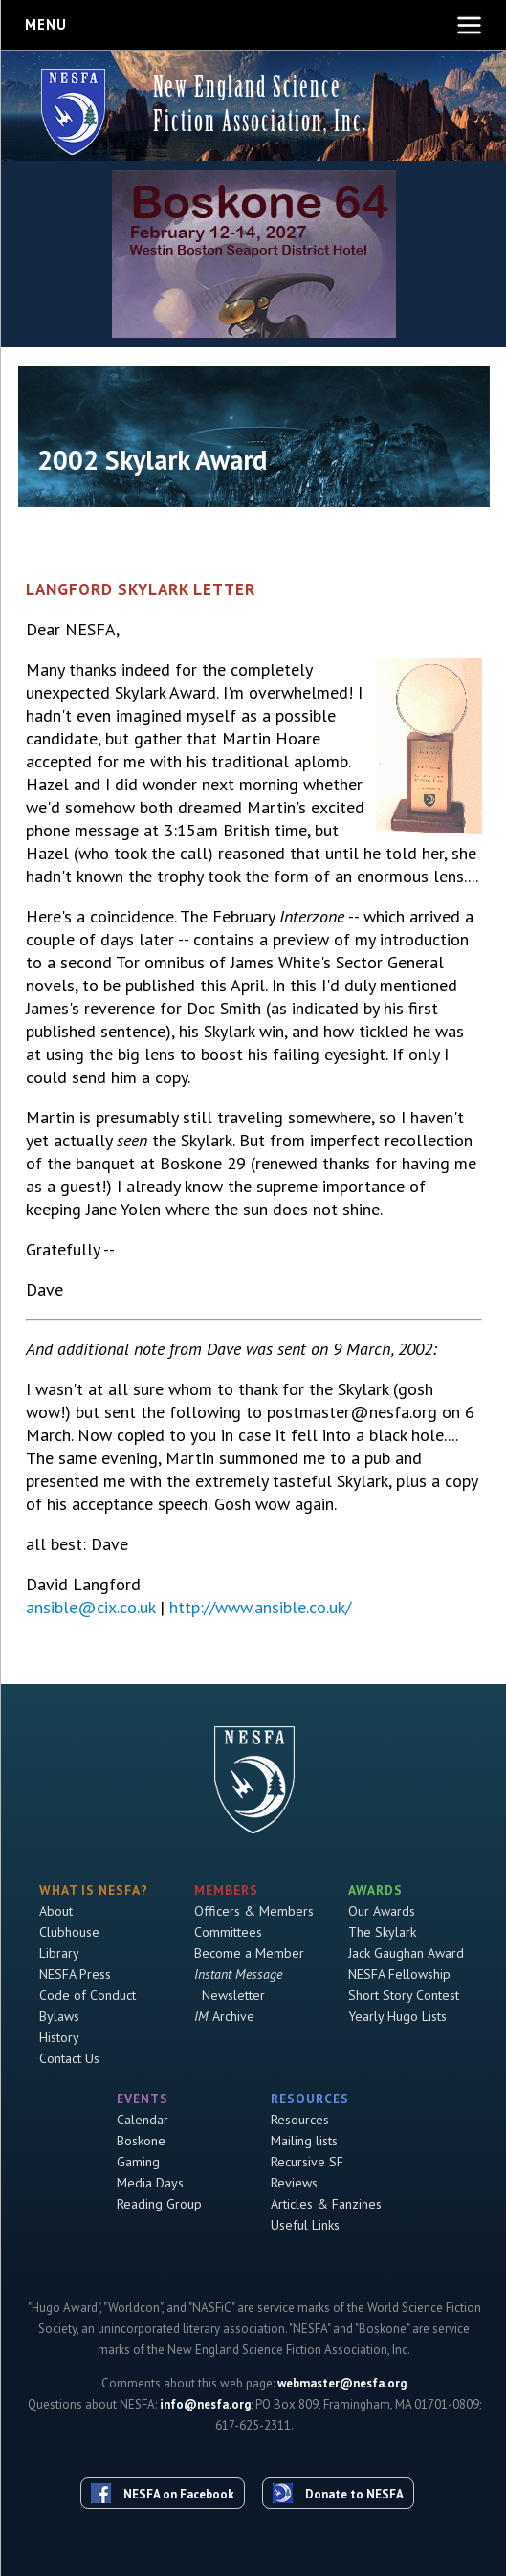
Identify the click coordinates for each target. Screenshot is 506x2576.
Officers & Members (254, 1911)
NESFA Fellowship (399, 1974)
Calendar (142, 2119)
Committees (228, 1932)
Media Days (150, 2182)
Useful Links (305, 2224)
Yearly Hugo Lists (397, 2016)
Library (59, 1953)
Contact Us (69, 2058)
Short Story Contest (403, 1995)
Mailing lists (304, 2140)
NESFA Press (75, 1974)
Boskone (141, 2140)
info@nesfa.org (205, 2404)
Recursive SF (307, 2161)
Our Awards (381, 1911)
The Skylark (382, 1932)
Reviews (294, 2182)
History (59, 2037)
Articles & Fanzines (326, 2203)
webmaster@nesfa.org (342, 2383)
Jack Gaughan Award (406, 1953)
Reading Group (159, 2203)
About (56, 1911)
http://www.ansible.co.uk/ (260, 1607)
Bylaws (59, 2016)
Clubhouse (69, 1932)
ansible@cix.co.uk (90, 1607)
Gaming (138, 2161)
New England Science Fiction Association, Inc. (260, 104)
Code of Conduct (87, 1995)
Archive (224, 2016)
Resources (300, 2119)
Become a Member (249, 1953)
